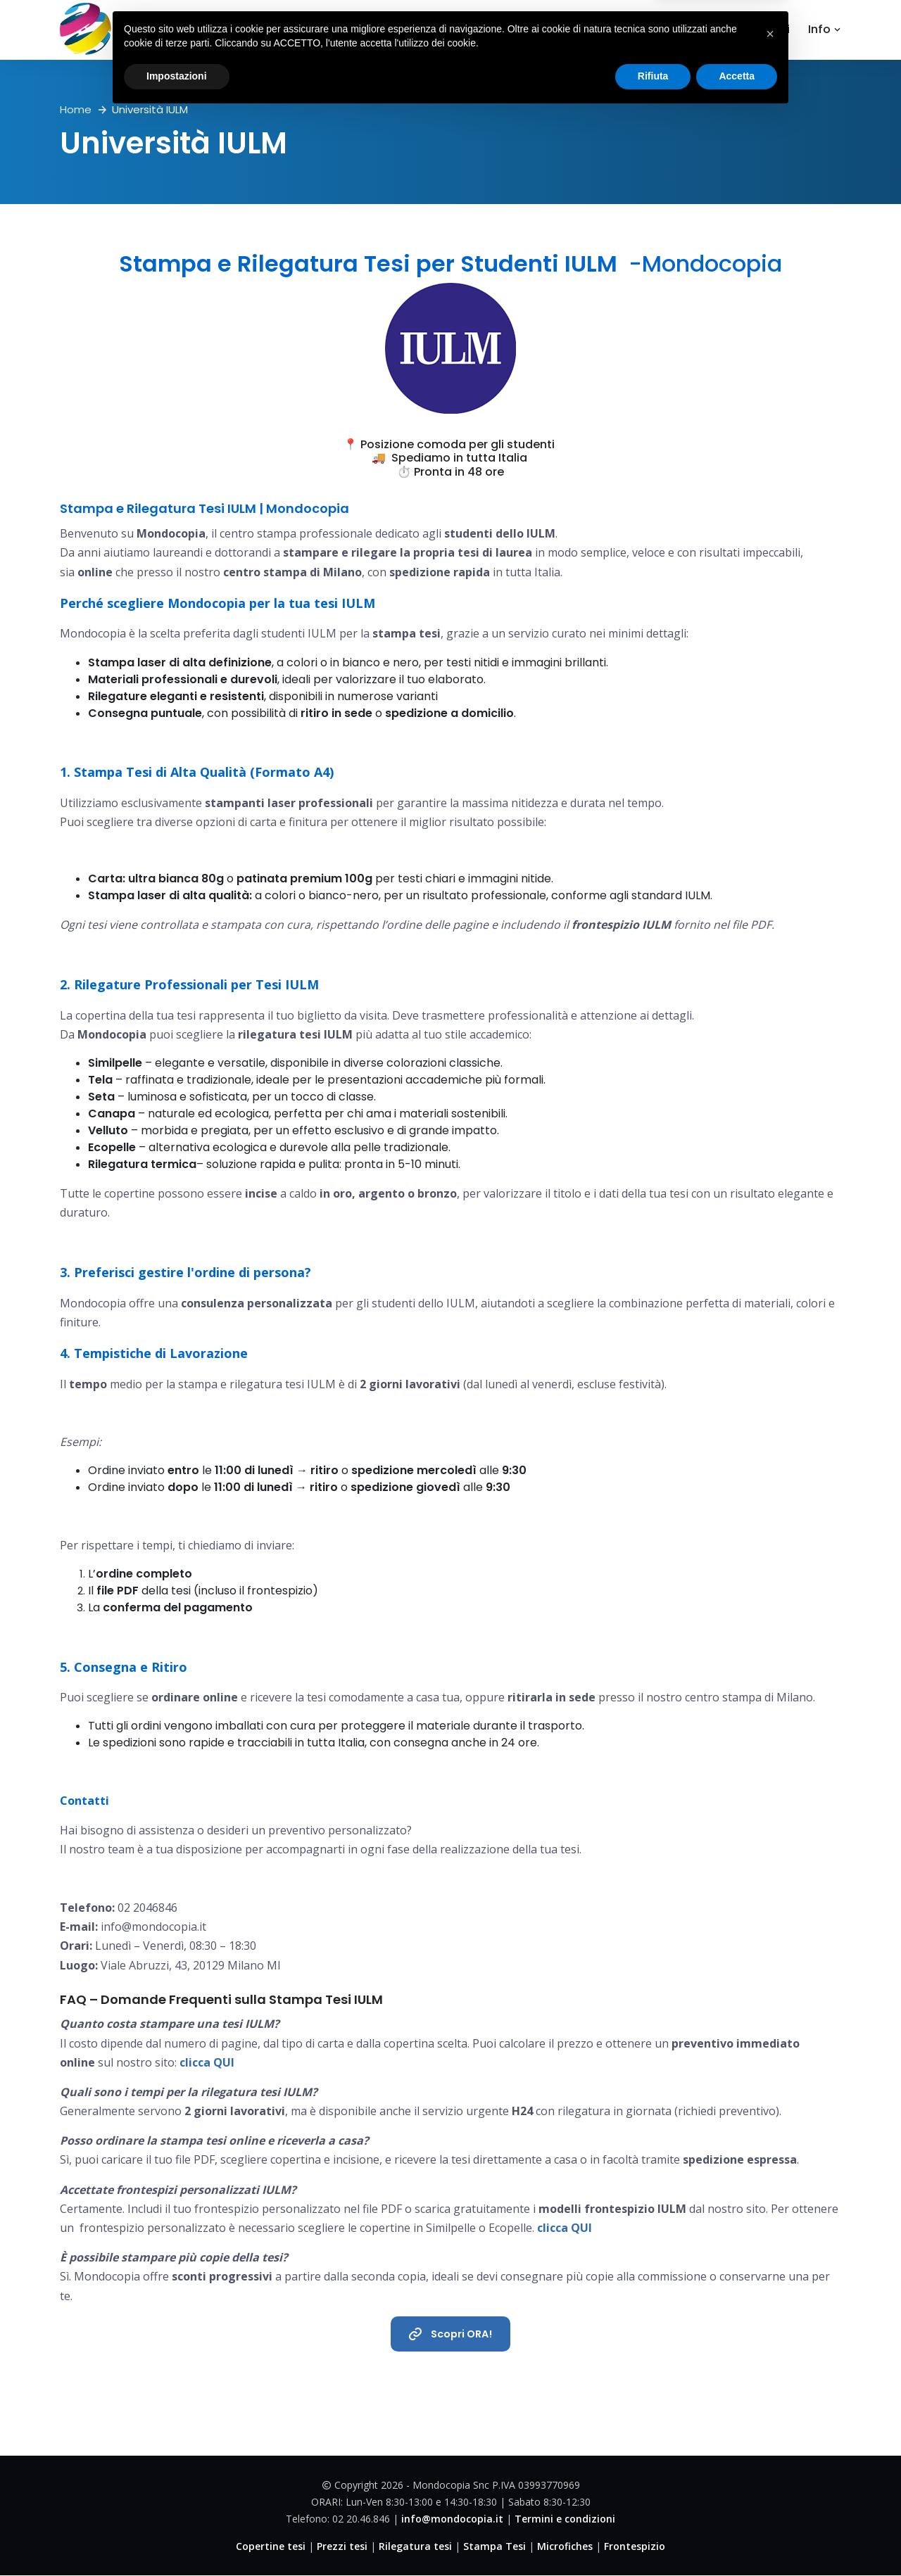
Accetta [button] (737, 2537)
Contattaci (758, 29)
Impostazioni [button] (176, 2537)
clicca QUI (206, 2062)
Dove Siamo (672, 29)
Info (824, 29)
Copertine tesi (571, 29)
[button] (770, 2495)
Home (489, 29)
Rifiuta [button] (653, 2537)
